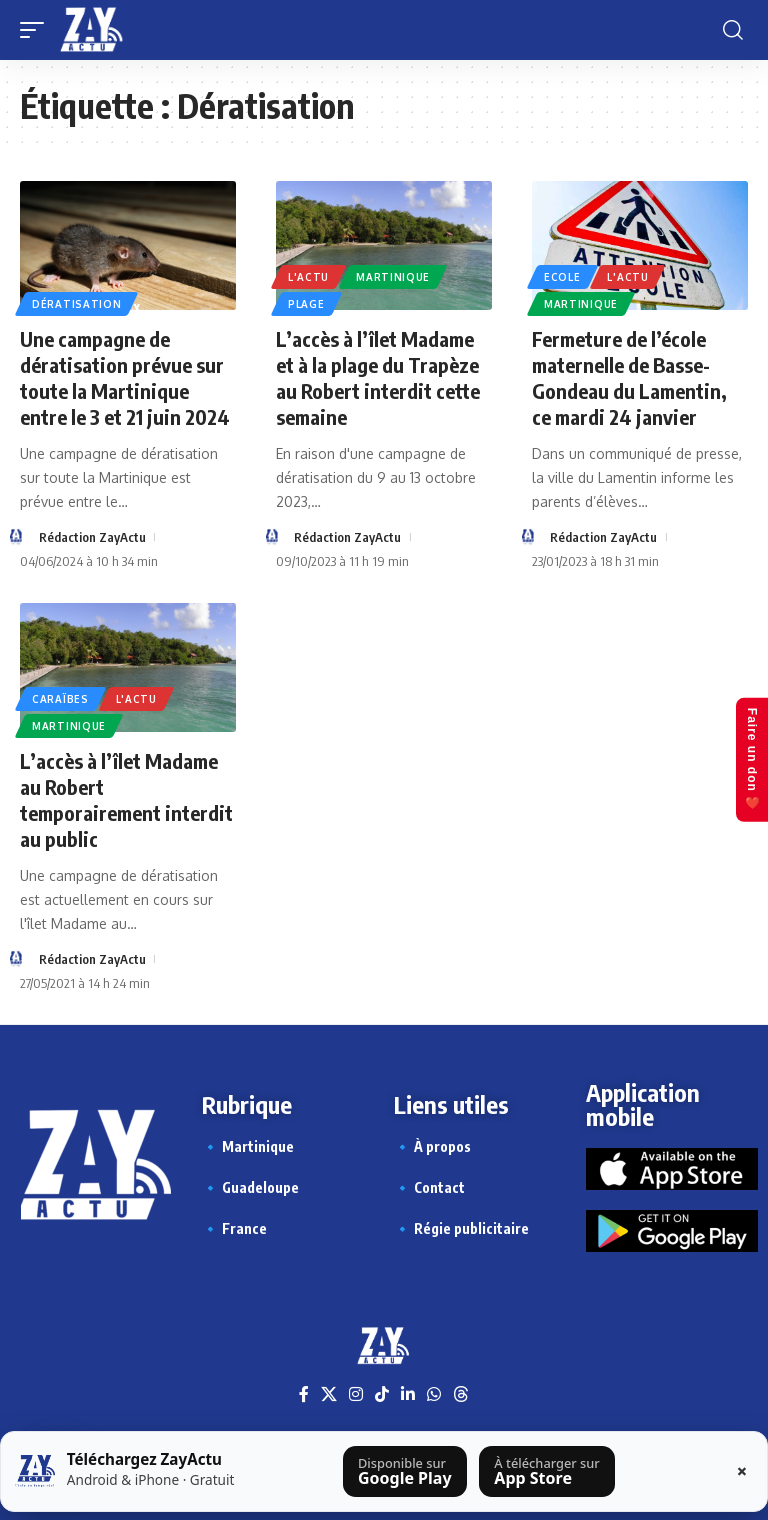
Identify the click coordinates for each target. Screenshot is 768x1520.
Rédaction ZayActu (92, 537)
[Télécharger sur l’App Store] (547, 1472)
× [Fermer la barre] (742, 1471)
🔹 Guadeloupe (250, 1187)
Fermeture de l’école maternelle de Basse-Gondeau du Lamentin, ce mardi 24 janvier (629, 377)
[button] (37, 30)
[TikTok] (382, 1394)
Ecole (562, 277)
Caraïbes (60, 699)
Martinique (393, 277)
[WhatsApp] (434, 1394)
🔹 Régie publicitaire (461, 1228)
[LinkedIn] (408, 1394)
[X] (329, 1394)
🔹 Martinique (248, 1146)
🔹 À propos (432, 1146)
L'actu (308, 277)
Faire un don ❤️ (752, 760)
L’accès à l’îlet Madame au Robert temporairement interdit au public (126, 799)
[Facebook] (304, 1394)
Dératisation (76, 304)
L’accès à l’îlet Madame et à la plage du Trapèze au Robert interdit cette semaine (378, 377)
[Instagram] (356, 1394)
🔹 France (234, 1228)
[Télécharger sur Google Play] (405, 1472)
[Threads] (461, 1394)
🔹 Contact (429, 1187)
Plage (306, 304)
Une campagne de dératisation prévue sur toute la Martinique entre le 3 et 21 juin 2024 (125, 377)
